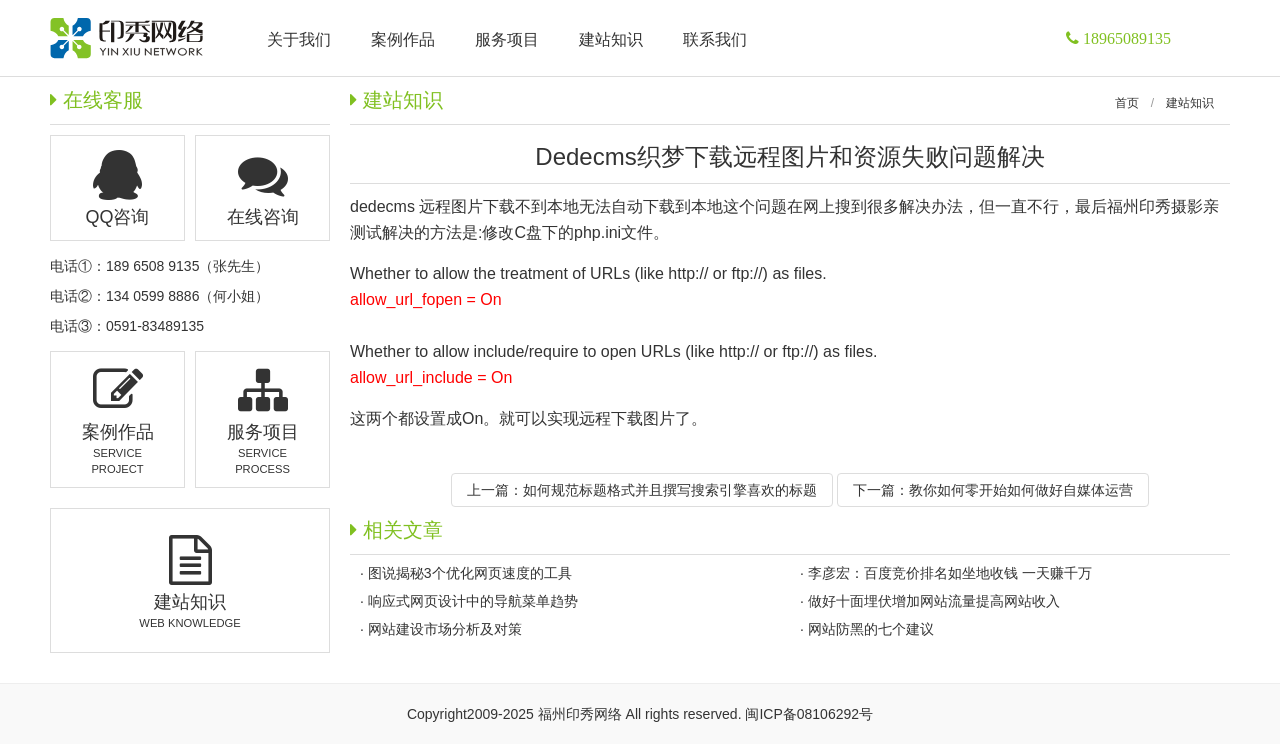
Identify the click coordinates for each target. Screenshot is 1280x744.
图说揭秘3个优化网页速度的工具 (470, 573)
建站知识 (1190, 103)
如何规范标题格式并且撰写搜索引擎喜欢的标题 (670, 490)
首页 (1127, 103)
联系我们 (715, 39)
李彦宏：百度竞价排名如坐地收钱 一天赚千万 (950, 573)
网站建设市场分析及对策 (445, 629)
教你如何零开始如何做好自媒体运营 (1021, 490)
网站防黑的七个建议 (871, 629)
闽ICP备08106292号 (809, 714)
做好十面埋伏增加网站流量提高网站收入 (934, 601)
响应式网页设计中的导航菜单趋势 (473, 601)
